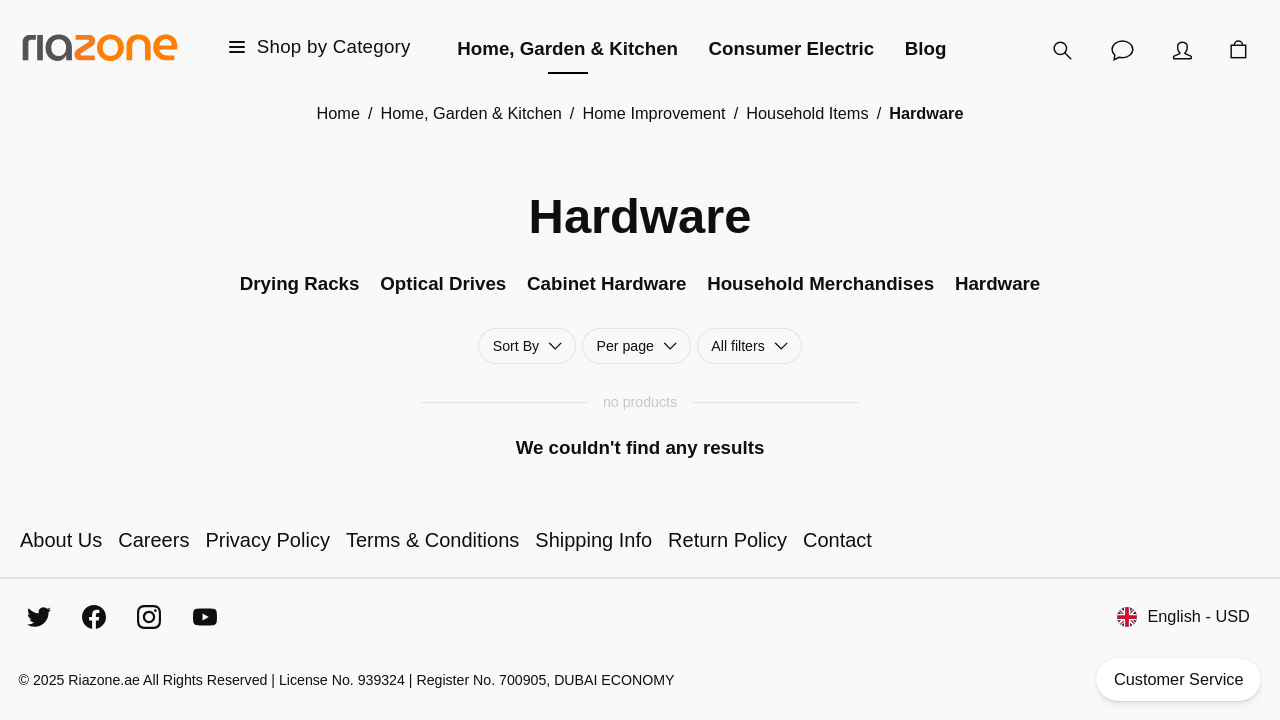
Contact (837, 540)
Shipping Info (593, 540)
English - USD (1184, 617)
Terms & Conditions (432, 540)
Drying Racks (300, 283)
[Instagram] (149, 617)
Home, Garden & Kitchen (471, 113)
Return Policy (727, 540)
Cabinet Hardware (606, 283)
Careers (153, 540)
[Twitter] (39, 617)
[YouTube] (205, 617)
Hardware (997, 283)
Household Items (807, 113)
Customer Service (1179, 679)
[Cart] (1238, 50)
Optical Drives (443, 283)
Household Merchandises (820, 283)
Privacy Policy (267, 540)
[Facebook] (94, 617)
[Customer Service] (1122, 50)
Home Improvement (653, 113)
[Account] (1182, 50)
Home (338, 113)
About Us (61, 540)
